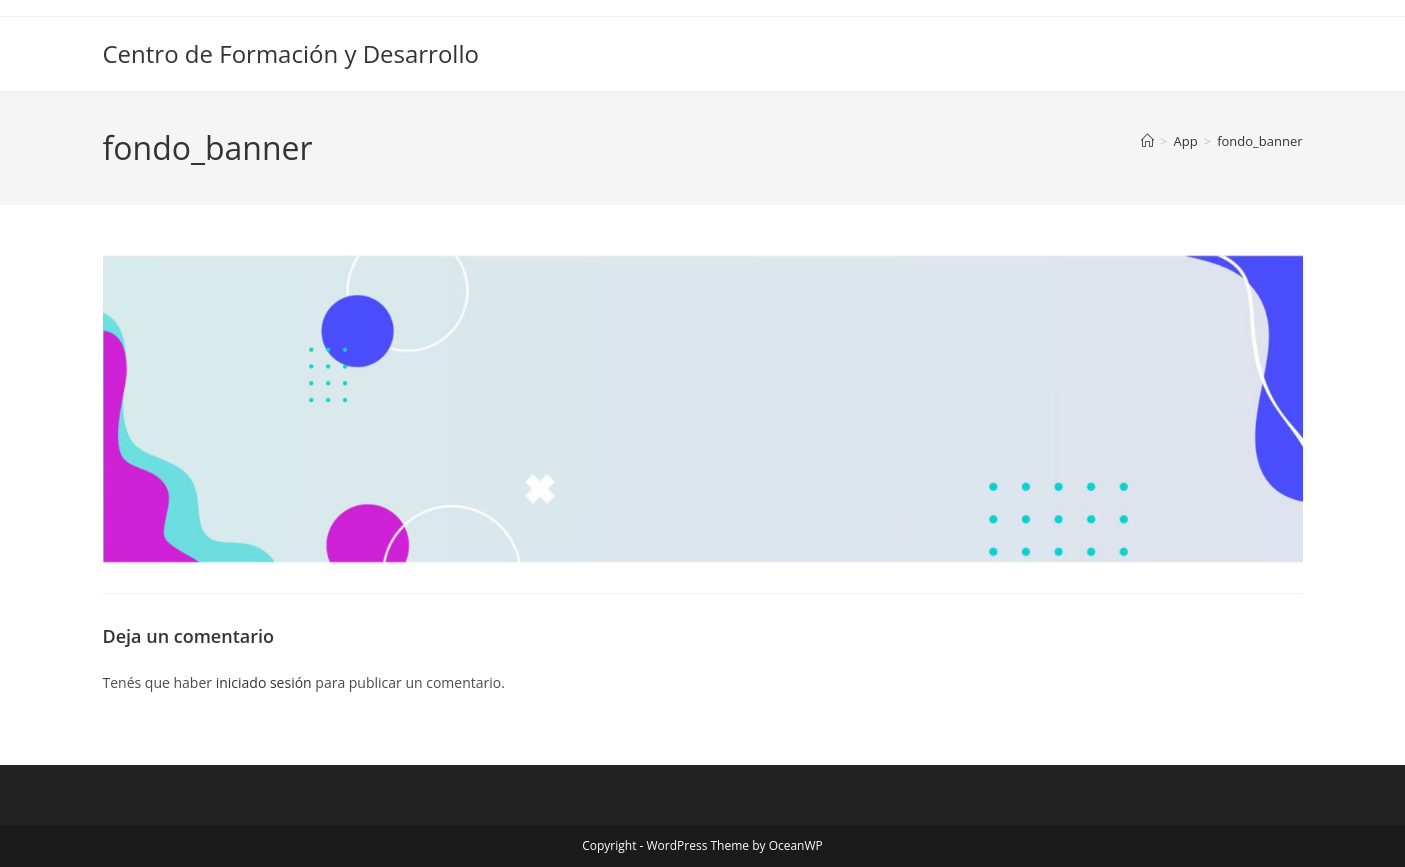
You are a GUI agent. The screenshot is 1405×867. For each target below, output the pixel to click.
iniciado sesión (264, 682)
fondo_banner (1259, 141)
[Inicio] (1147, 141)
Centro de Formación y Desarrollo (291, 53)
